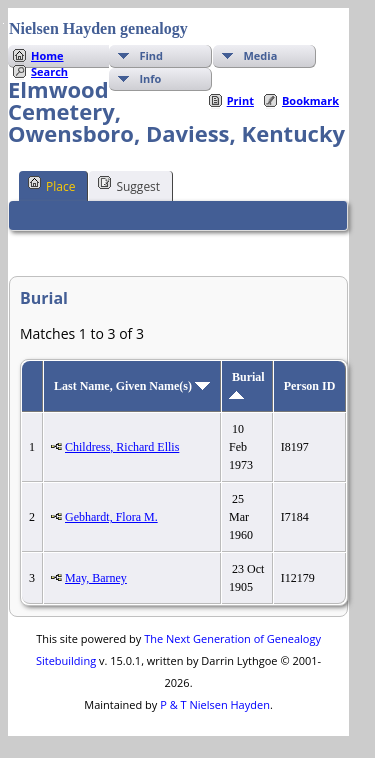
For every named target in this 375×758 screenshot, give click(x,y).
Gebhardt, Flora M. (111, 517)
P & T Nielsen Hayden (215, 704)
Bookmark (310, 100)
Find (151, 55)
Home (47, 55)
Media (260, 55)
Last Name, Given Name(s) (132, 386)
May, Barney (96, 578)
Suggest (129, 185)
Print (240, 100)
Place (51, 185)
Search (49, 71)
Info (150, 78)
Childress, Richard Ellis (122, 447)
